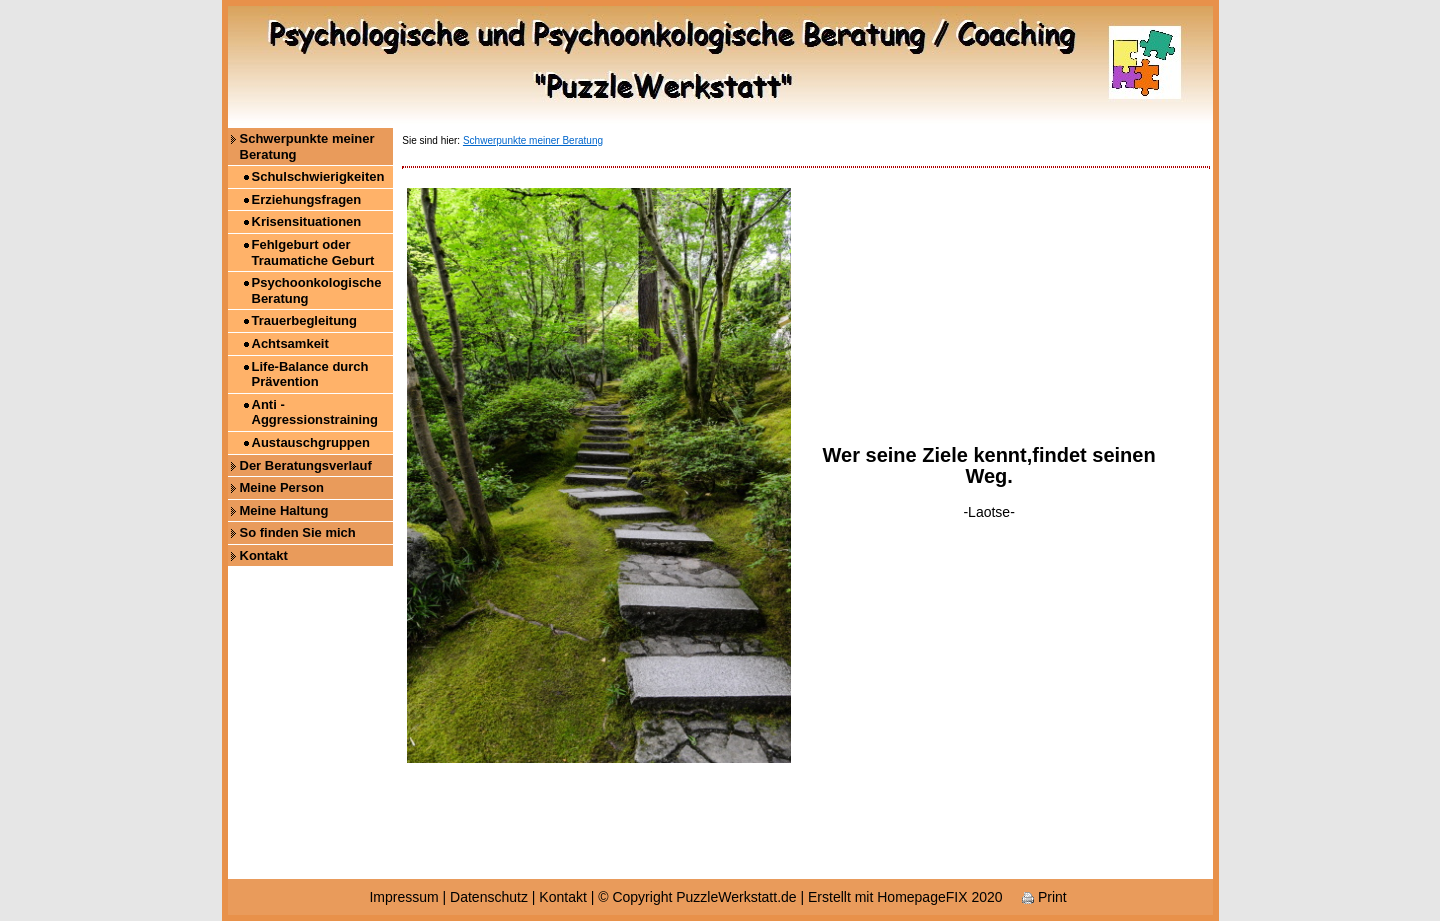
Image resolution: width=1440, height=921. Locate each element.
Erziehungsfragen (307, 199)
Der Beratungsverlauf (306, 465)
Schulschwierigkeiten (318, 176)
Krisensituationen (307, 221)
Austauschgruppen (311, 442)
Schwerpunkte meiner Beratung (307, 146)
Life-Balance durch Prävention (310, 374)
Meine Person (282, 487)
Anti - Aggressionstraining (315, 412)
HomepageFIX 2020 (939, 897)
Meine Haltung (284, 510)
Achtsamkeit (290, 343)
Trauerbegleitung (304, 320)
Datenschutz (489, 897)
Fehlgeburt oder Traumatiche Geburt (313, 252)
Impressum (403, 897)
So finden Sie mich (298, 532)
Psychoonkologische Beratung (317, 290)
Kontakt (264, 555)
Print (1044, 897)
